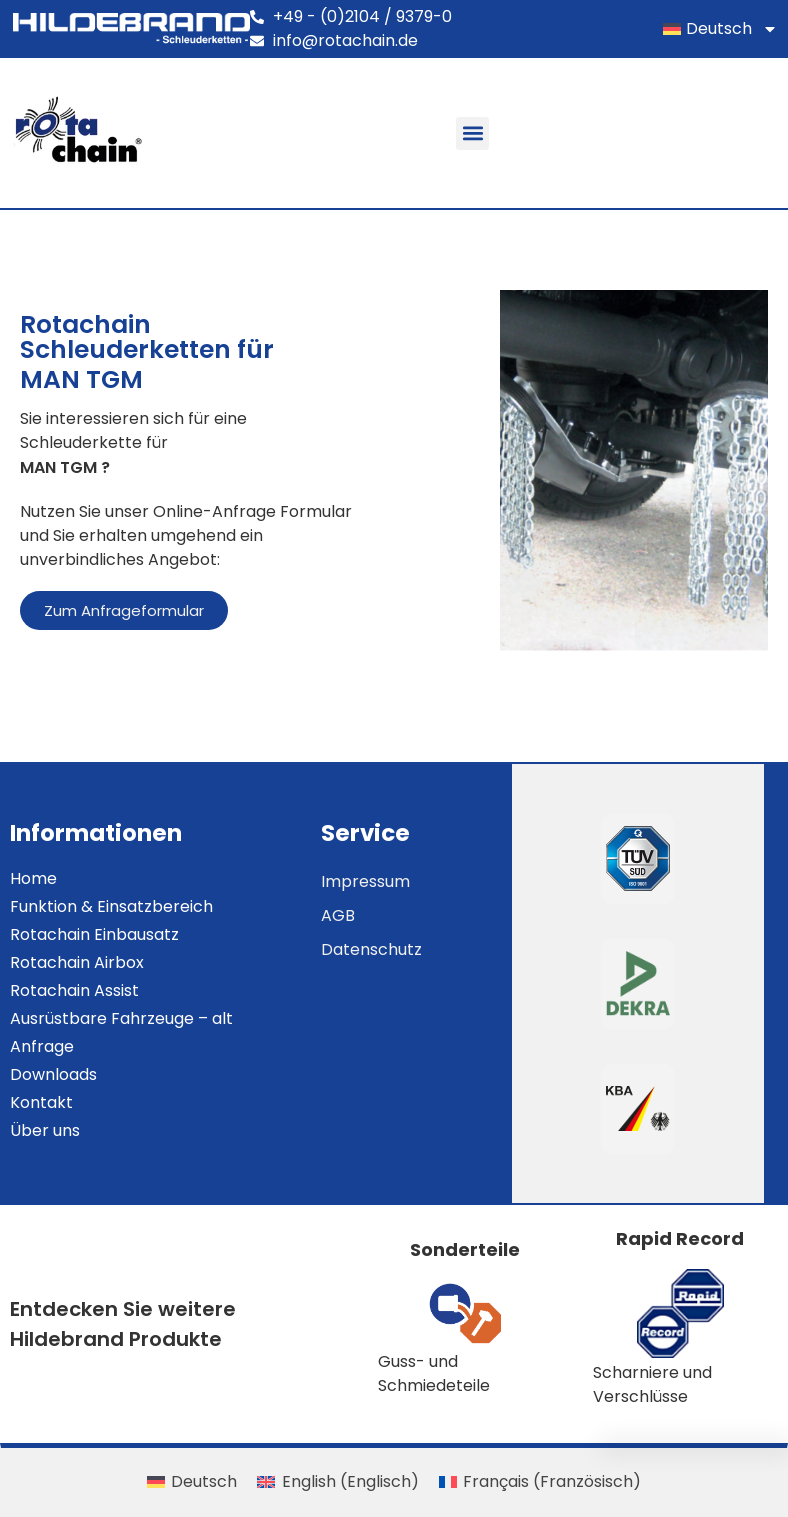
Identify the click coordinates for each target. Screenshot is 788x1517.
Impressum (365, 881)
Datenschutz (371, 949)
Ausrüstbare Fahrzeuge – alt (121, 1018)
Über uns (45, 1130)
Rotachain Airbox (77, 962)
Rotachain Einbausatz (94, 934)
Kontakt (41, 1102)
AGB (338, 915)
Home (33, 878)
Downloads (53, 1074)
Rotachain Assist (74, 990)
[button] (472, 133)
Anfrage (42, 1046)
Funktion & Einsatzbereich (111, 906)
